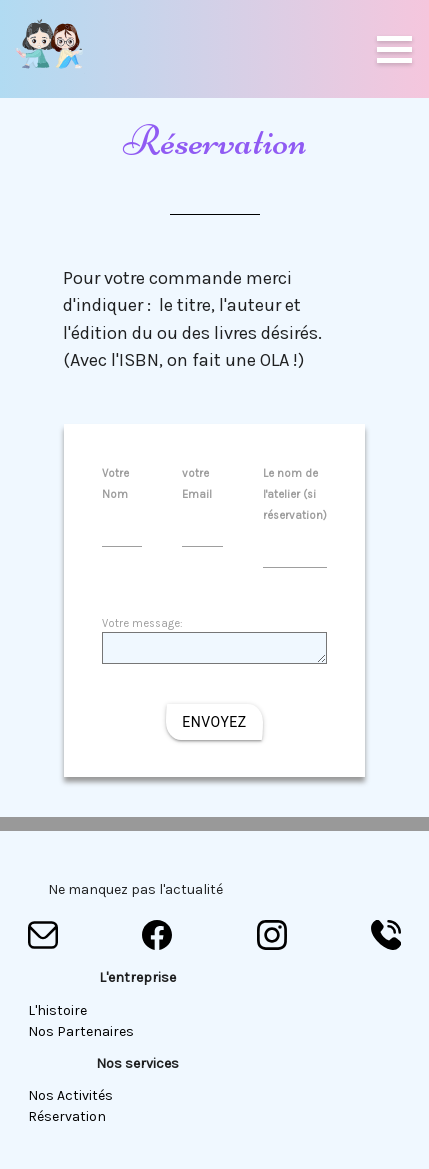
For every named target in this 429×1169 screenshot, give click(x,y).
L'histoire (57, 1010)
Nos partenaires (81, 1031)
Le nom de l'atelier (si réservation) (295, 511)
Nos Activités (70, 1095)
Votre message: (215, 641)
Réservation (67, 1116)
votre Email (202, 500)
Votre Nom (122, 500)
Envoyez (214, 722)
